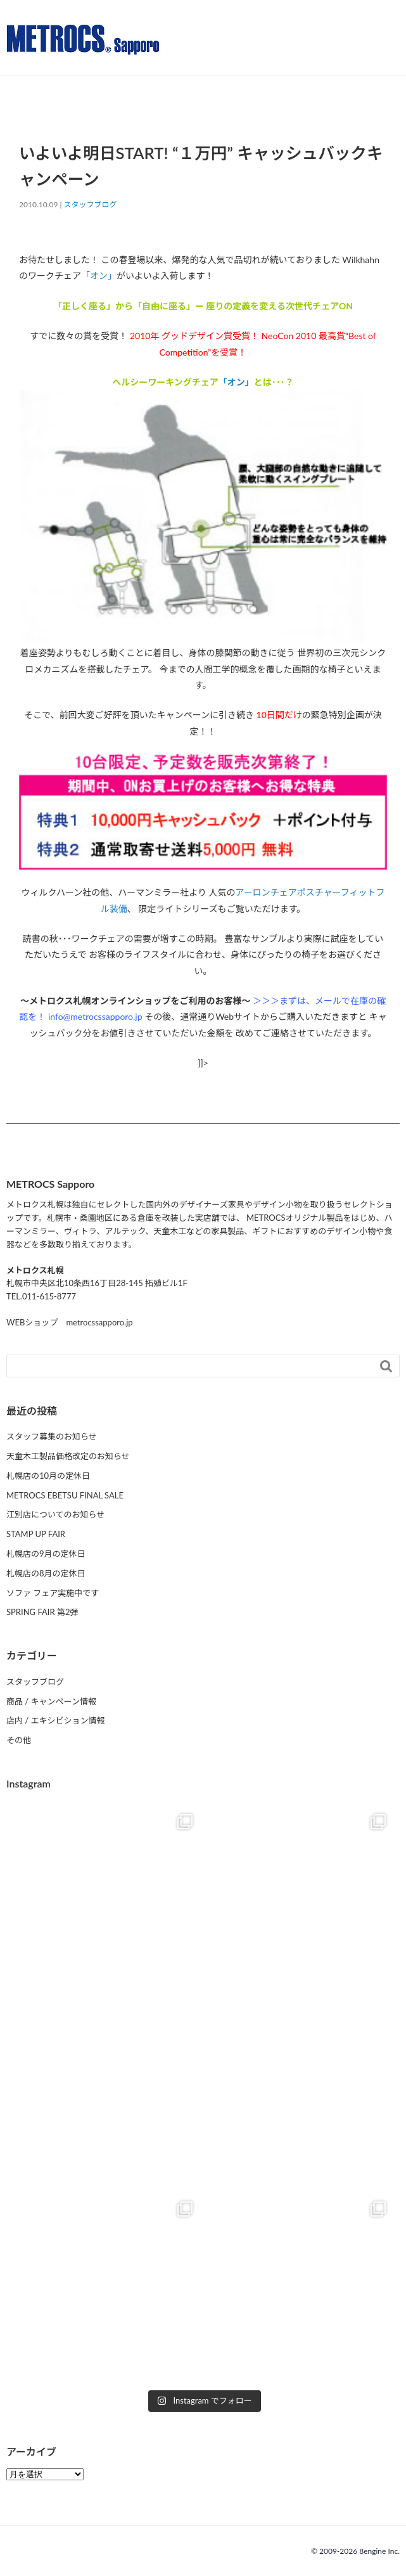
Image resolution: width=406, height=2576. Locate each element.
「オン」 (99, 275)
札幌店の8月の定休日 (46, 1573)
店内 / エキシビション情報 (55, 1720)
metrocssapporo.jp (99, 1322)
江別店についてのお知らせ (55, 1514)
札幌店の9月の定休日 (46, 1554)
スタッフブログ (90, 204)
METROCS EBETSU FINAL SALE (65, 1495)
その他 (18, 1740)
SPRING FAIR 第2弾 (42, 1612)
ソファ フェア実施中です (52, 1593)
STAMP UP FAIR (35, 1534)
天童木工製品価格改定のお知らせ (68, 1456)
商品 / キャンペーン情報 (51, 1701)
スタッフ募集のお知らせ (51, 1436)
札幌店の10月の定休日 (48, 1476)
